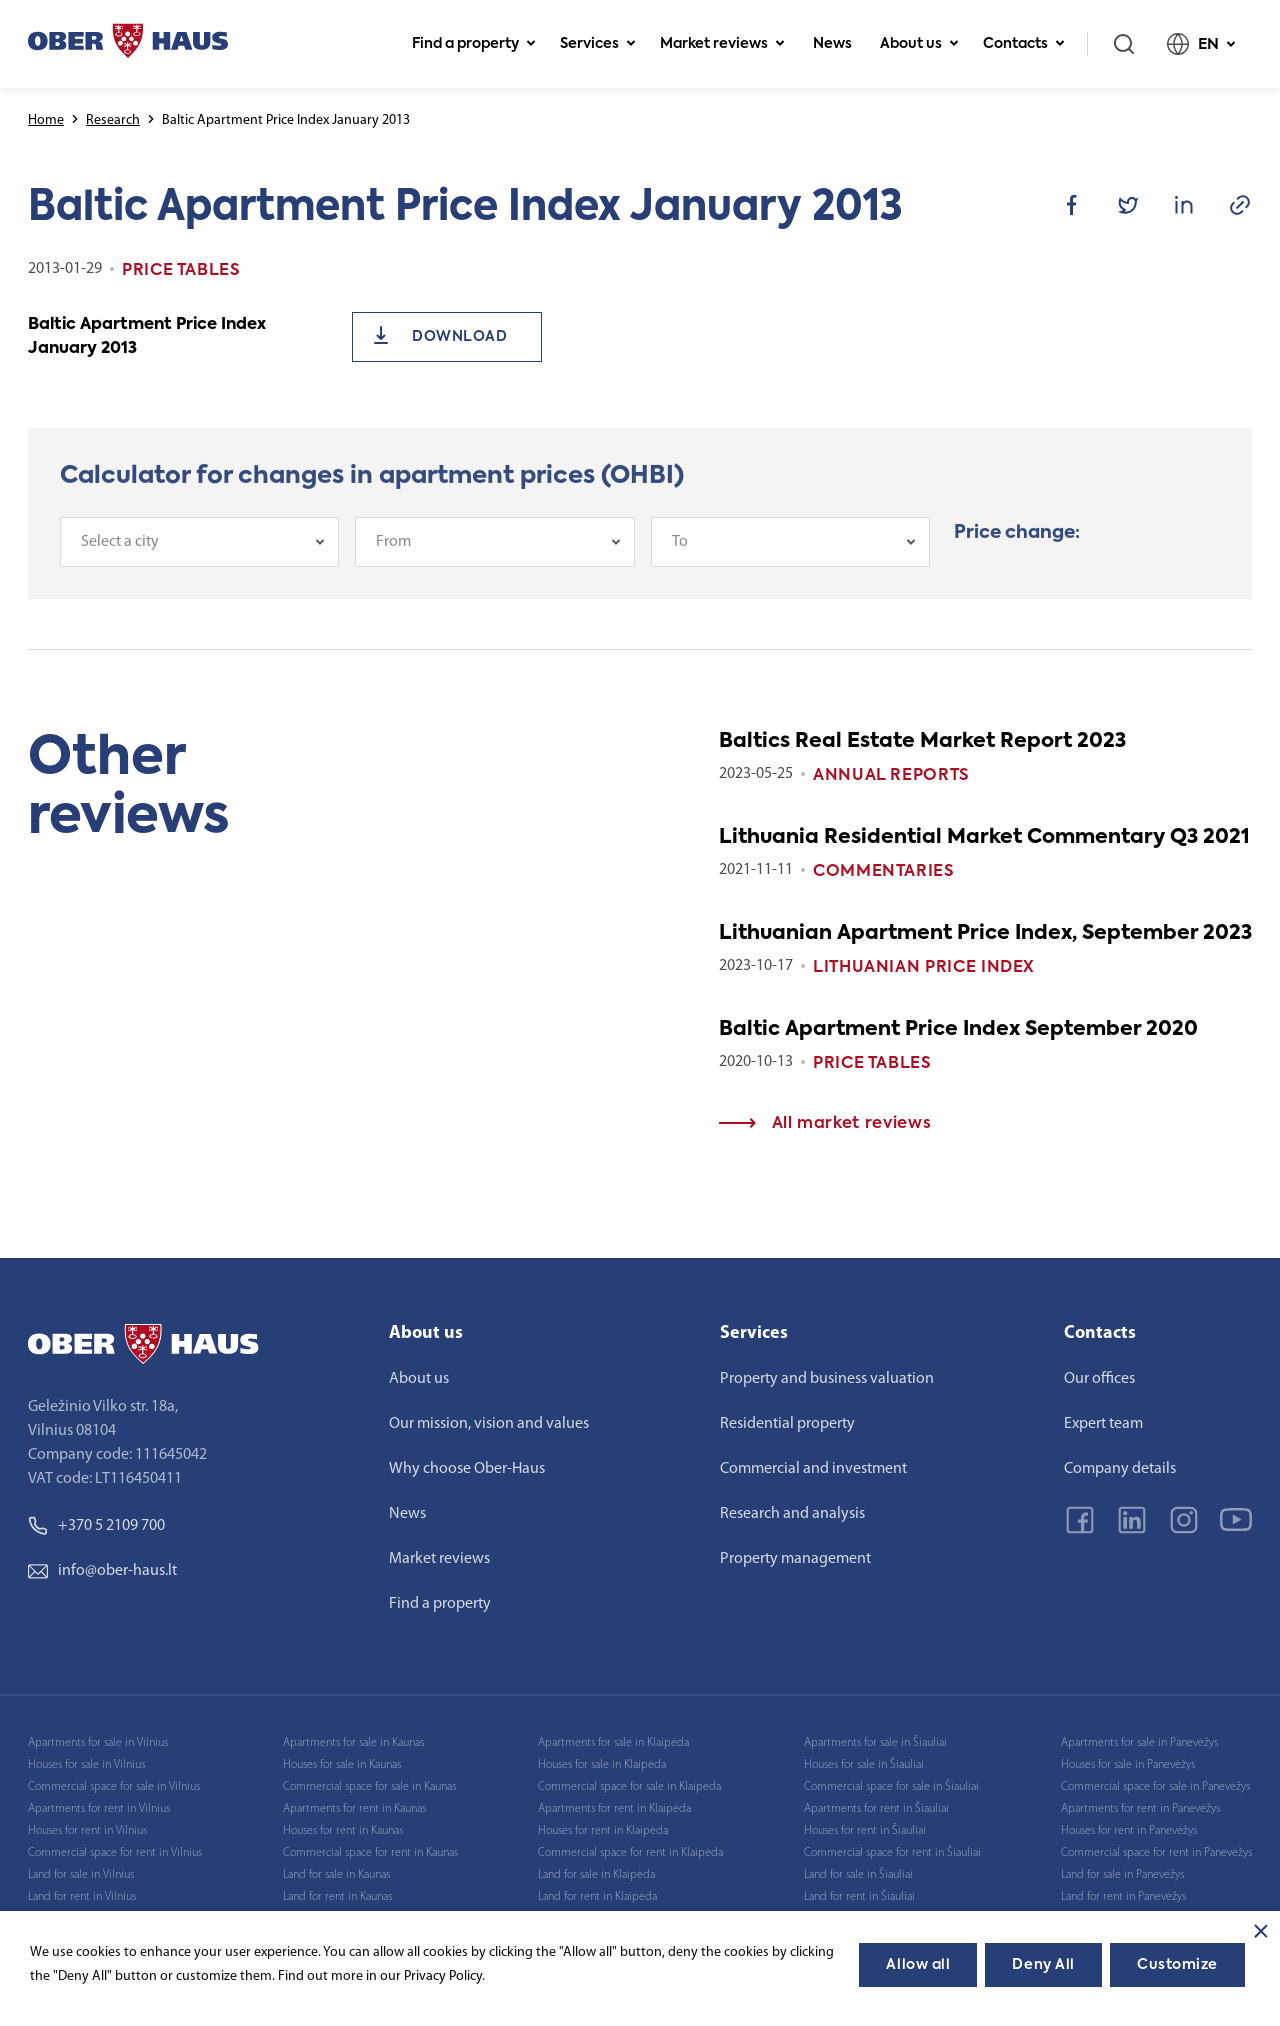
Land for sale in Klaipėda (596, 1875)
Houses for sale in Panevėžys (1128, 1765)
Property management (795, 1559)
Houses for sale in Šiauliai (864, 1765)
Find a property (474, 44)
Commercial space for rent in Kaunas (370, 1853)
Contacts (1024, 44)
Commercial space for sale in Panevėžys (1155, 1787)
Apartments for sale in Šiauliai (875, 1743)
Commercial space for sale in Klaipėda (629, 1787)
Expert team (1103, 1424)
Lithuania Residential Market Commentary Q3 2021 (984, 838)
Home (46, 120)
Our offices (1099, 1379)
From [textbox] (393, 553)
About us (919, 44)
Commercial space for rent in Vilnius (115, 1853)
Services (598, 44)
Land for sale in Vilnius (81, 1875)
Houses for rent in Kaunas (343, 1831)
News (832, 44)
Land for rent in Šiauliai (859, 1897)
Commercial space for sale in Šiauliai (891, 1787)
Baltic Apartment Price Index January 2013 (147, 337)
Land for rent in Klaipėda (597, 1897)
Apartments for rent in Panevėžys (1140, 1809)
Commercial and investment (813, 1469)
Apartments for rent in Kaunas (354, 1809)
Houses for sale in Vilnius (86, 1765)
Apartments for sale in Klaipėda (613, 1743)
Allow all (918, 1965)
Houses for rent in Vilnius (87, 1831)
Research (113, 120)
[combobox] (199, 553)
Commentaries (884, 872)
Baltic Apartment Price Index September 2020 (958, 1030)
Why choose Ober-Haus (467, 1469)
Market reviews (722, 44)
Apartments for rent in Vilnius (99, 1809)
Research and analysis (792, 1514)
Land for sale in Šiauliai (858, 1875)
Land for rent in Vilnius (82, 1897)
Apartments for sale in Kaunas (353, 1743)
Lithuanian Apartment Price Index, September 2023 (985, 934)
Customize (1177, 1965)
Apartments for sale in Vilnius (98, 1743)
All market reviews (825, 1124)
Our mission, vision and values (489, 1424)
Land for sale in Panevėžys (1122, 1875)
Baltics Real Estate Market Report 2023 (922, 742)
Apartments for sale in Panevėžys (1139, 1743)
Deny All (1043, 1965)
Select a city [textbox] (120, 553)
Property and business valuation (827, 1379)
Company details (1120, 1469)
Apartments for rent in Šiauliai (876, 1809)
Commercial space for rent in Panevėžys (1156, 1853)
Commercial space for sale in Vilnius (114, 1787)
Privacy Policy (443, 1976)
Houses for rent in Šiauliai (865, 1831)
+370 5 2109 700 (96, 1526)
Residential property (787, 1424)
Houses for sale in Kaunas (342, 1765)
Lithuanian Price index (924, 968)
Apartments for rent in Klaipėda (614, 1809)
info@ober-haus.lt (102, 1571)
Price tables (872, 1064)
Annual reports (891, 776)
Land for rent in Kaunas (337, 1897)
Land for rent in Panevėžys (1123, 1897)
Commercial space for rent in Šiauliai (892, 1853)
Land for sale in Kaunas (336, 1875)
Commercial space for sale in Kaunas (369, 1787)
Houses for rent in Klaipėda (603, 1831)
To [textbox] (680, 553)
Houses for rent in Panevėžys (1129, 1831)
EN (1201, 44)
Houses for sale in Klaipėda (602, 1765)
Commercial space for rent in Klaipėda (630, 1853)
